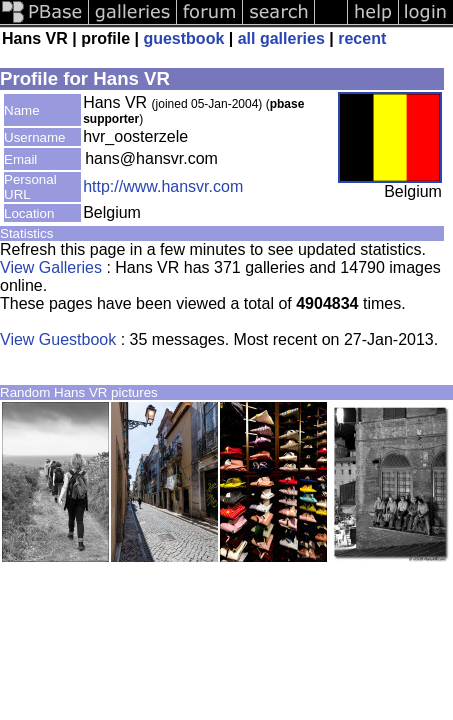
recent (362, 38)
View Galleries (51, 267)
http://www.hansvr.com (163, 186)
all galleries (281, 38)
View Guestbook (58, 339)
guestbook (183, 38)
